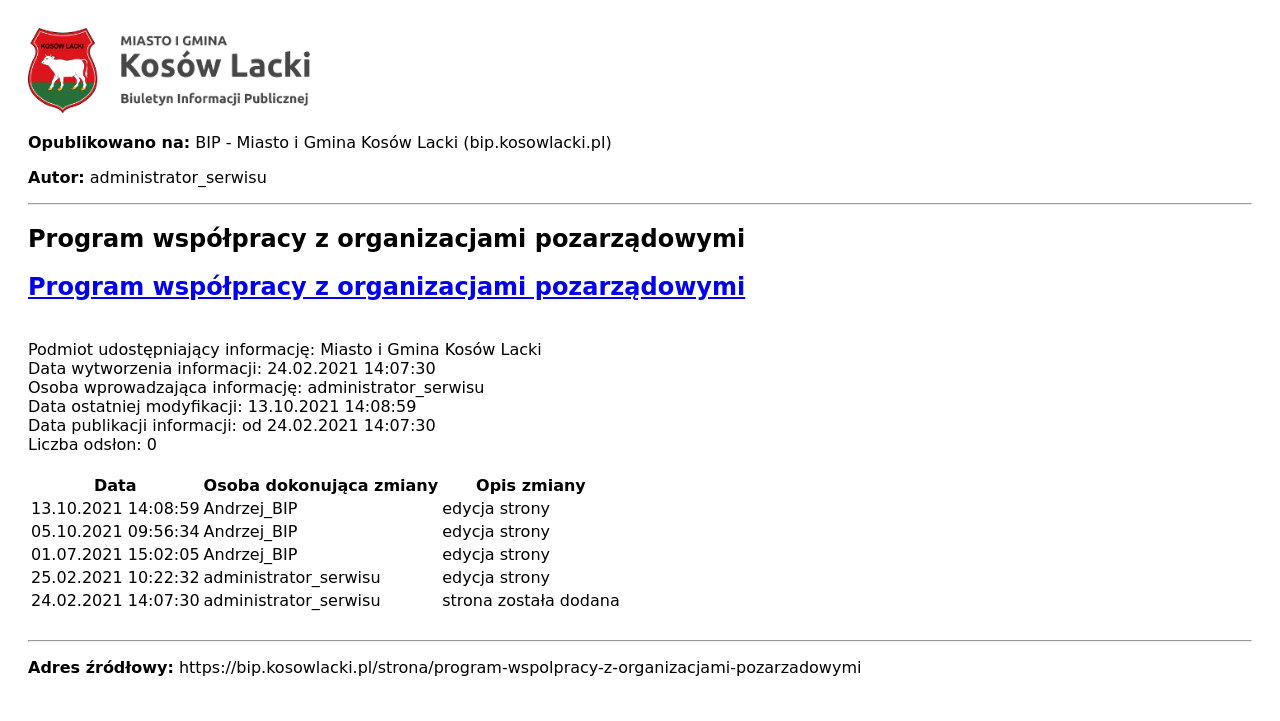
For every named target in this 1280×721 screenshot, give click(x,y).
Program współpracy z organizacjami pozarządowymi (386, 287)
